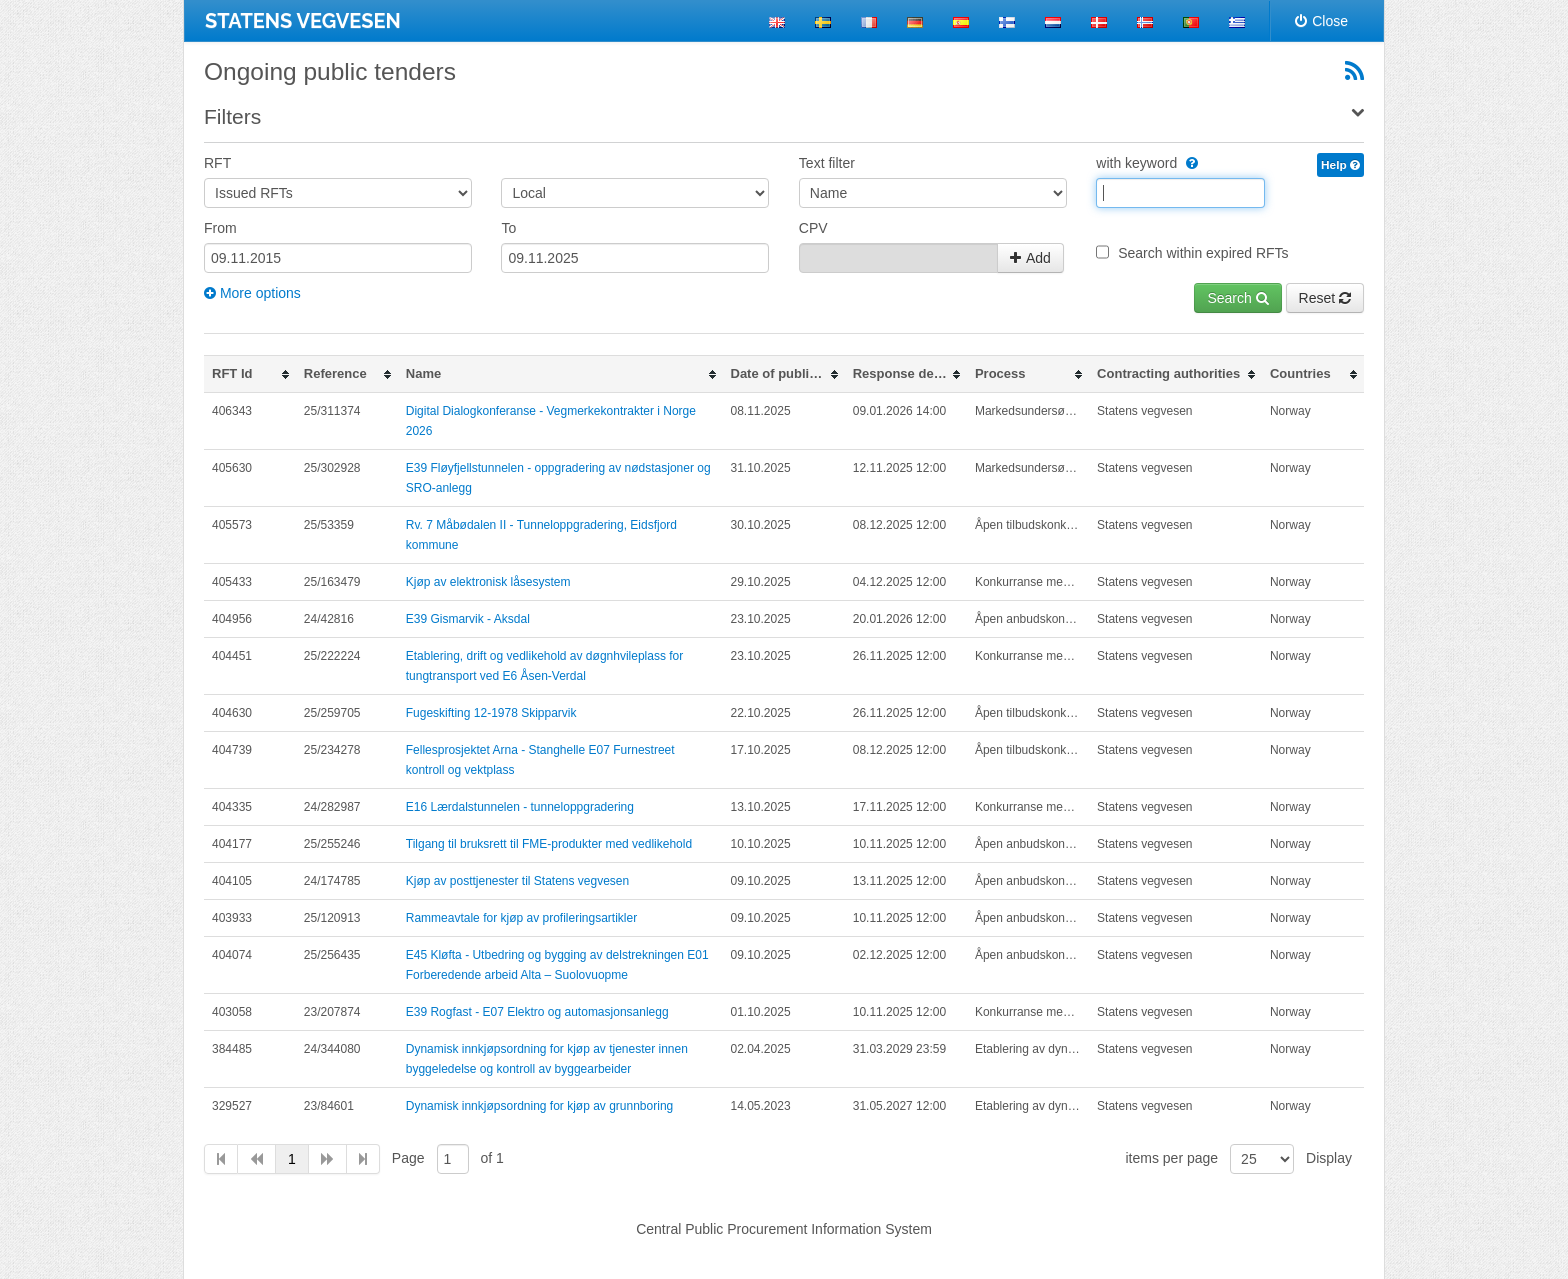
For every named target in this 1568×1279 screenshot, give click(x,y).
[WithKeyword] (1189, 163)
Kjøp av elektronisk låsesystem (488, 582)
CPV (813, 228)
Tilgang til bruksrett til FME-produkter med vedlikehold (549, 844)
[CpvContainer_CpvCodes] (898, 258)
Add (1030, 258)
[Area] (635, 193)
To (508, 228)
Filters (232, 116)
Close (1321, 21)
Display (1329, 1158)
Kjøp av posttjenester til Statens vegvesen (517, 881)
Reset (1325, 298)
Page (408, 1158)
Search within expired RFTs (1203, 253)
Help (1340, 165)
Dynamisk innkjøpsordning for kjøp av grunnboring (539, 1106)
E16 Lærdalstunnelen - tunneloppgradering (520, 807)
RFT (217, 163)
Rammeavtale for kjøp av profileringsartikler (521, 918)
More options (252, 293)
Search (1237, 298)
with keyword (1147, 163)
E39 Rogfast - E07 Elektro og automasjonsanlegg (537, 1012)
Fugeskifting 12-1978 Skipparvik (491, 713)
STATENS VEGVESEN (303, 21)
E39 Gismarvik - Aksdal (468, 619)
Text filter (827, 163)
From (220, 228)
